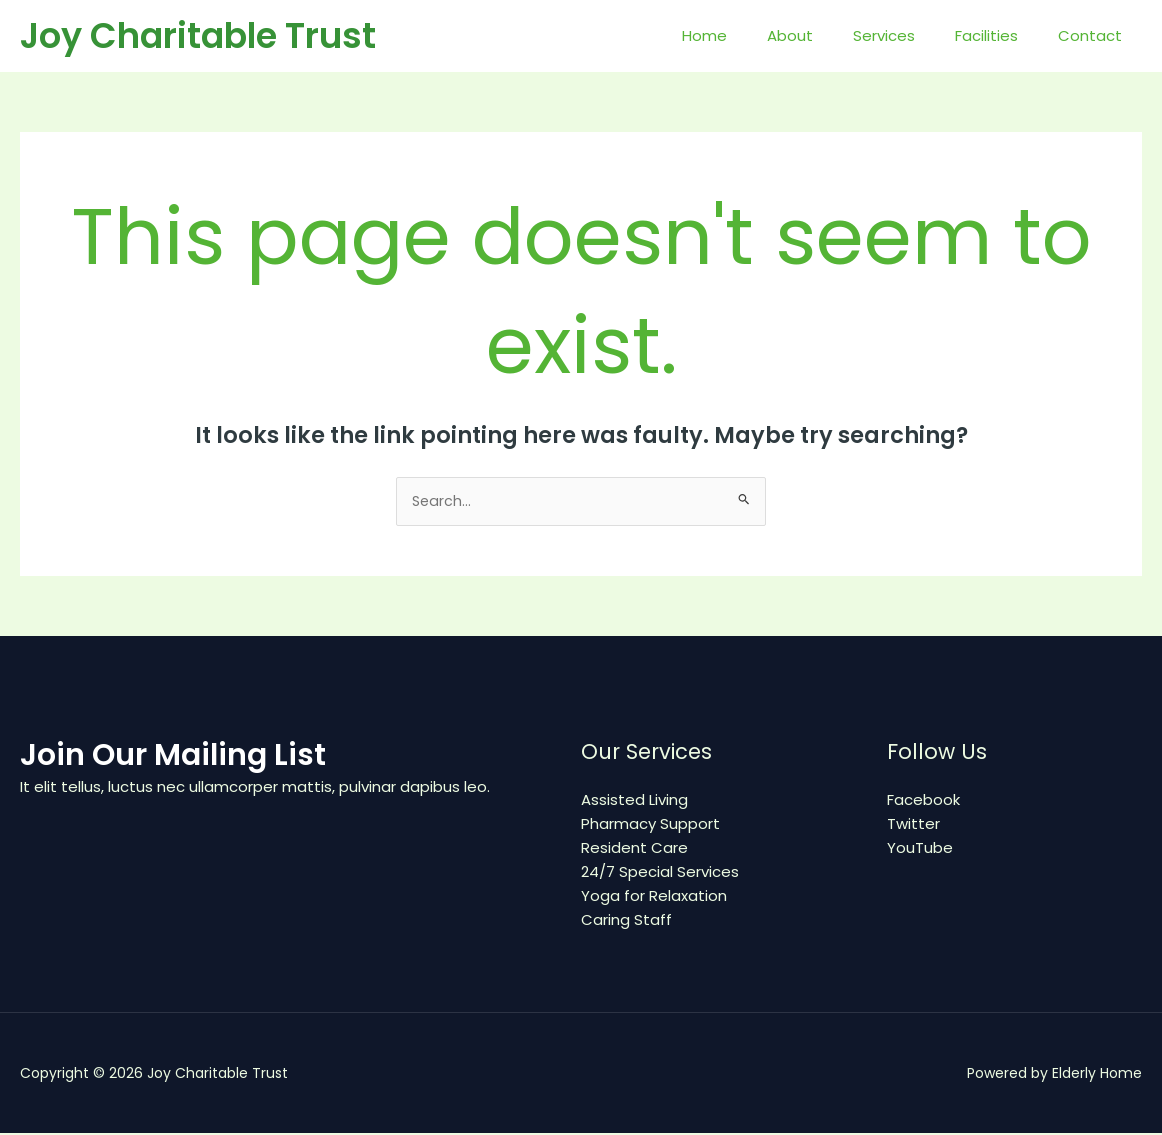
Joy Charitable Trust (198, 35)
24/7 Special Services (660, 873)
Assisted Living (634, 801)
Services (909, 35)
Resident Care (634, 849)
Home (749, 35)
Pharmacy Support (650, 825)
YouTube (920, 849)
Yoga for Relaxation (654, 897)
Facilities (1001, 35)
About (825, 35)
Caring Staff (626, 921)
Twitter (913, 825)
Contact (1095, 35)
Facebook (923, 801)
